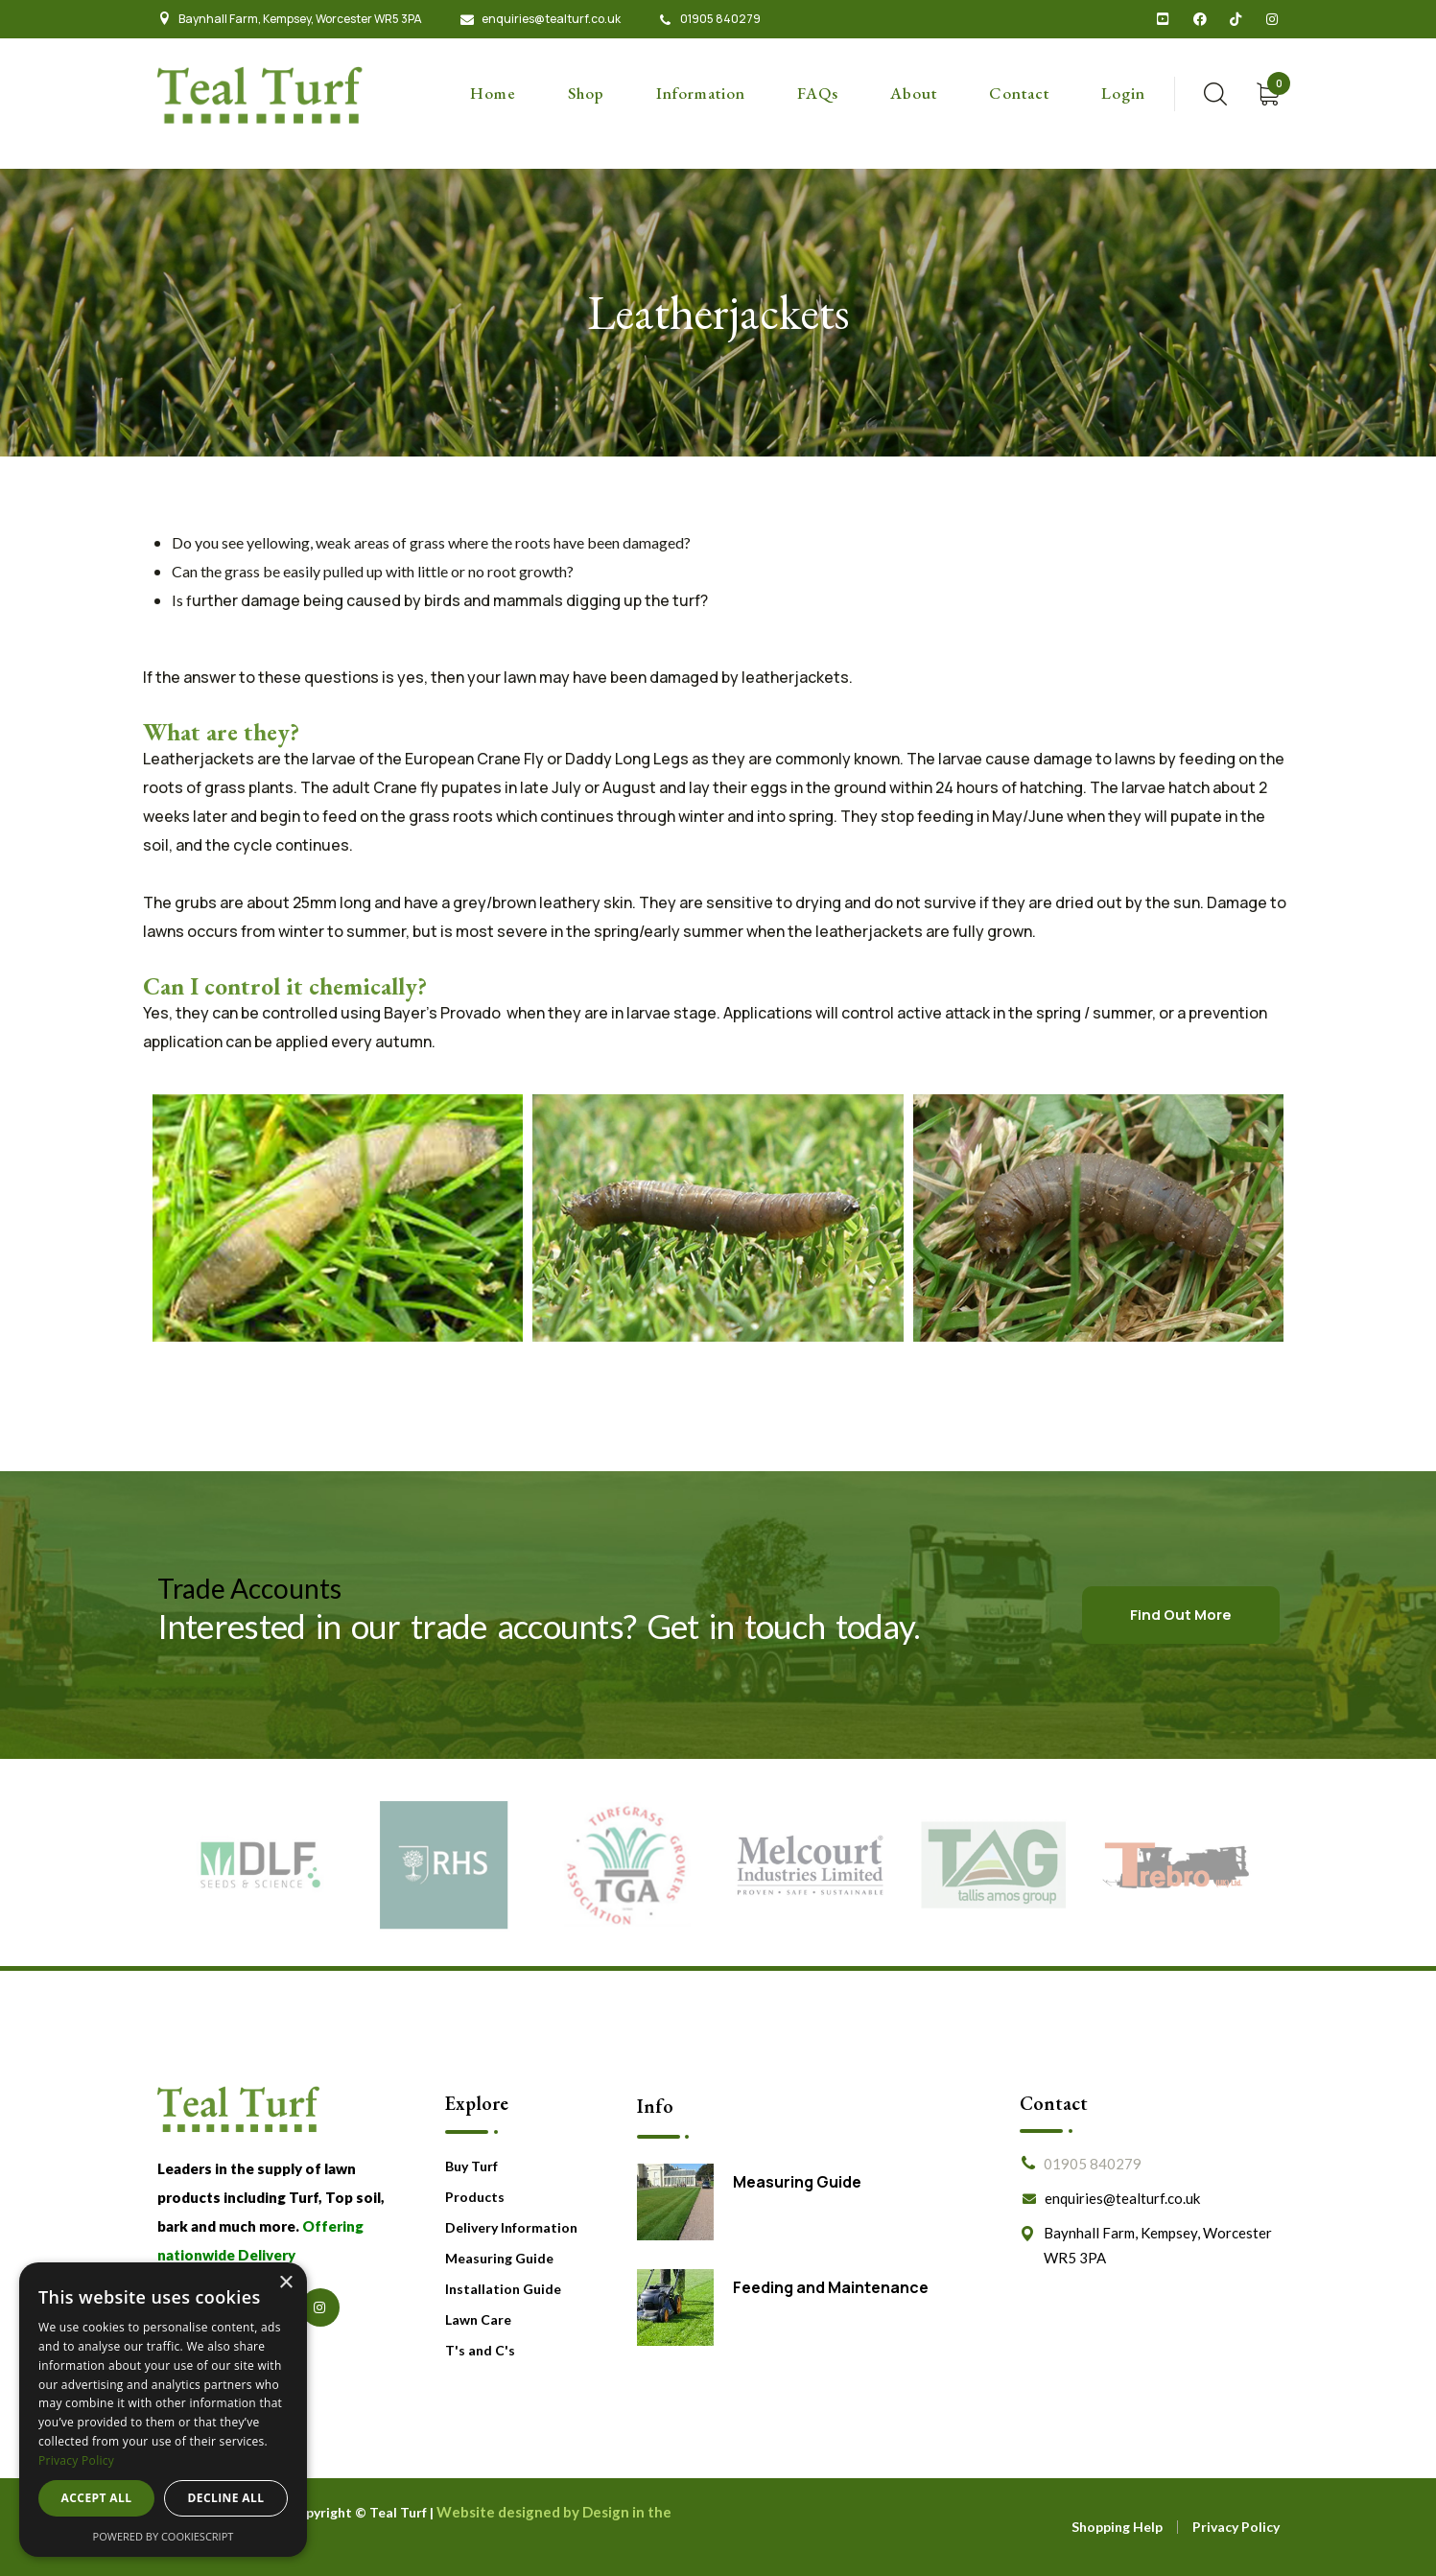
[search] (1215, 93)
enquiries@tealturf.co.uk (551, 19)
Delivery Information (511, 2227)
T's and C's (480, 2350)
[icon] (1163, 19)
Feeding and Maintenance (831, 2287)
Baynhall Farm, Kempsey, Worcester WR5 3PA (300, 19)
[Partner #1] (260, 1864)
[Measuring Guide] (675, 2202)
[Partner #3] (627, 1864)
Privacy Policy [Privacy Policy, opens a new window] (76, 2460)
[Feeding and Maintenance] (675, 2307)
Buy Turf (471, 2166)
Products (475, 2197)
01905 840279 (720, 19)
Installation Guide (503, 2289)
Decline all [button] (226, 2498)
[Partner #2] (443, 1864)
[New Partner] (810, 1864)
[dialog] (163, 2409)
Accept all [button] (96, 2498)
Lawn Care (478, 2319)
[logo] (260, 94)
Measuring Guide (499, 2258)
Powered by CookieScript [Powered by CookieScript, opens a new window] (163, 2536)
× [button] (285, 2283)
